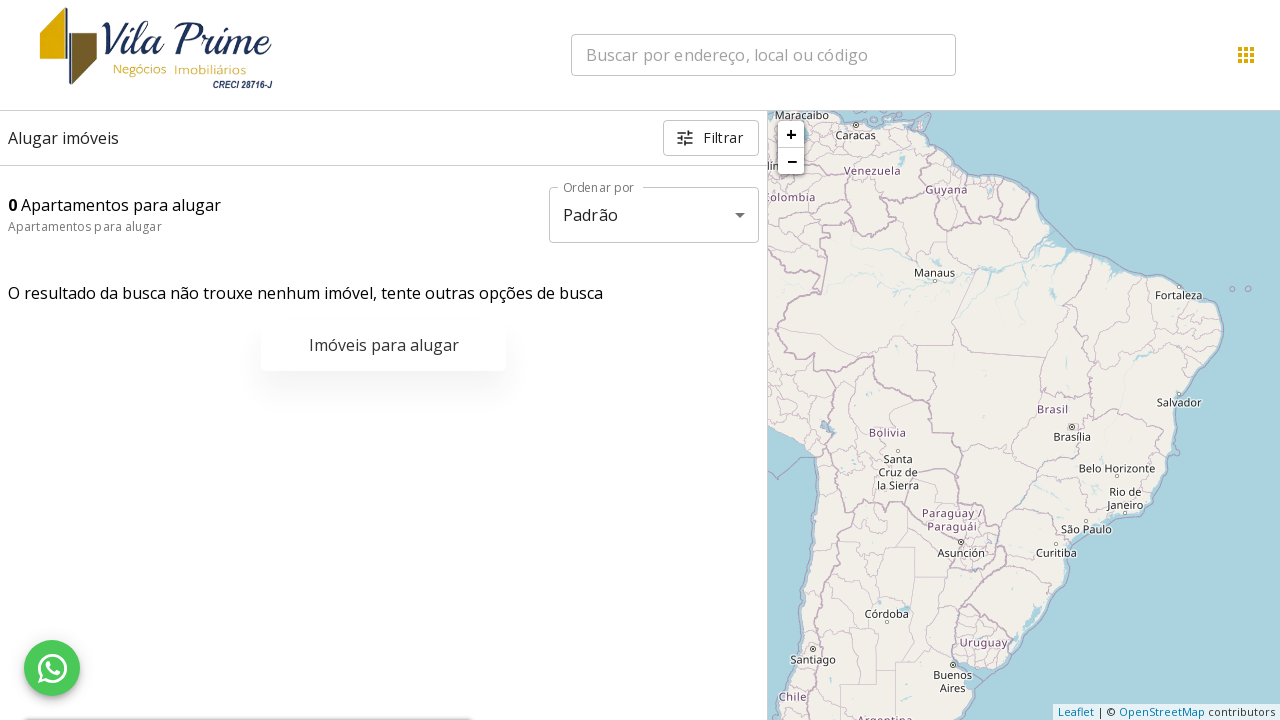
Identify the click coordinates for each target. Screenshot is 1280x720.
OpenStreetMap (1162, 711)
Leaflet (1076, 711)
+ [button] (791, 134)
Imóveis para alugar (384, 345)
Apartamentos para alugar (85, 226)
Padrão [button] (590, 215)
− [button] (792, 161)
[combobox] (763, 55)
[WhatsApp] (52, 668)
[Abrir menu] (1246, 55)
